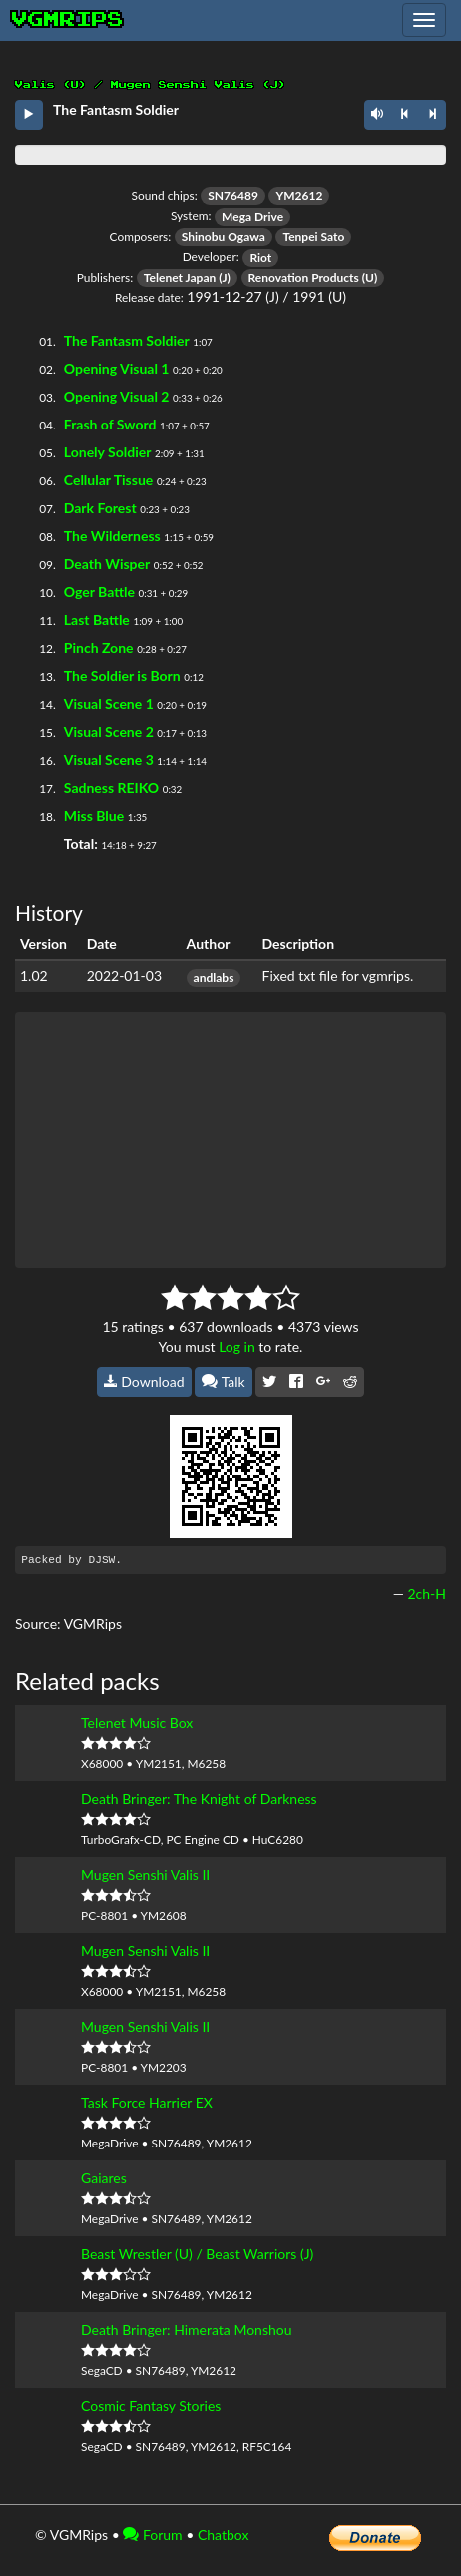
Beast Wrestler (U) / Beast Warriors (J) (197, 2253)
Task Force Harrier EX (147, 2102)
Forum (152, 2534)
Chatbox (223, 2534)
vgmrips (68, 20)
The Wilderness (112, 535)
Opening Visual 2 (117, 396)
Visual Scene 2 (109, 731)
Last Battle (97, 619)
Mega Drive (252, 216)
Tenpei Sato (313, 236)
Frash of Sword (110, 424)
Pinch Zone (99, 647)
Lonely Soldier (108, 451)
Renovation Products (303, 277)
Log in (237, 1346)
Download (144, 1381)
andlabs (214, 977)
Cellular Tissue (109, 479)
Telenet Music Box (137, 1722)
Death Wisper (107, 563)
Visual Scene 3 (109, 759)
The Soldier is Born (122, 675)
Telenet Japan (180, 277)
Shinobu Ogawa (223, 236)
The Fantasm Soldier (127, 340)
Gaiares (104, 2177)
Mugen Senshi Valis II (145, 1874)
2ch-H (426, 1593)
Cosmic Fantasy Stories (151, 2405)
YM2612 (298, 195)
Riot (260, 257)
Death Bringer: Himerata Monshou (186, 2329)
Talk (223, 1381)
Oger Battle (99, 591)
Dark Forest (100, 507)
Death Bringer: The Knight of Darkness (199, 1798)
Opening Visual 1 (117, 368)
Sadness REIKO (111, 787)
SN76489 (233, 195)
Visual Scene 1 (109, 703)
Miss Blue (94, 815)
